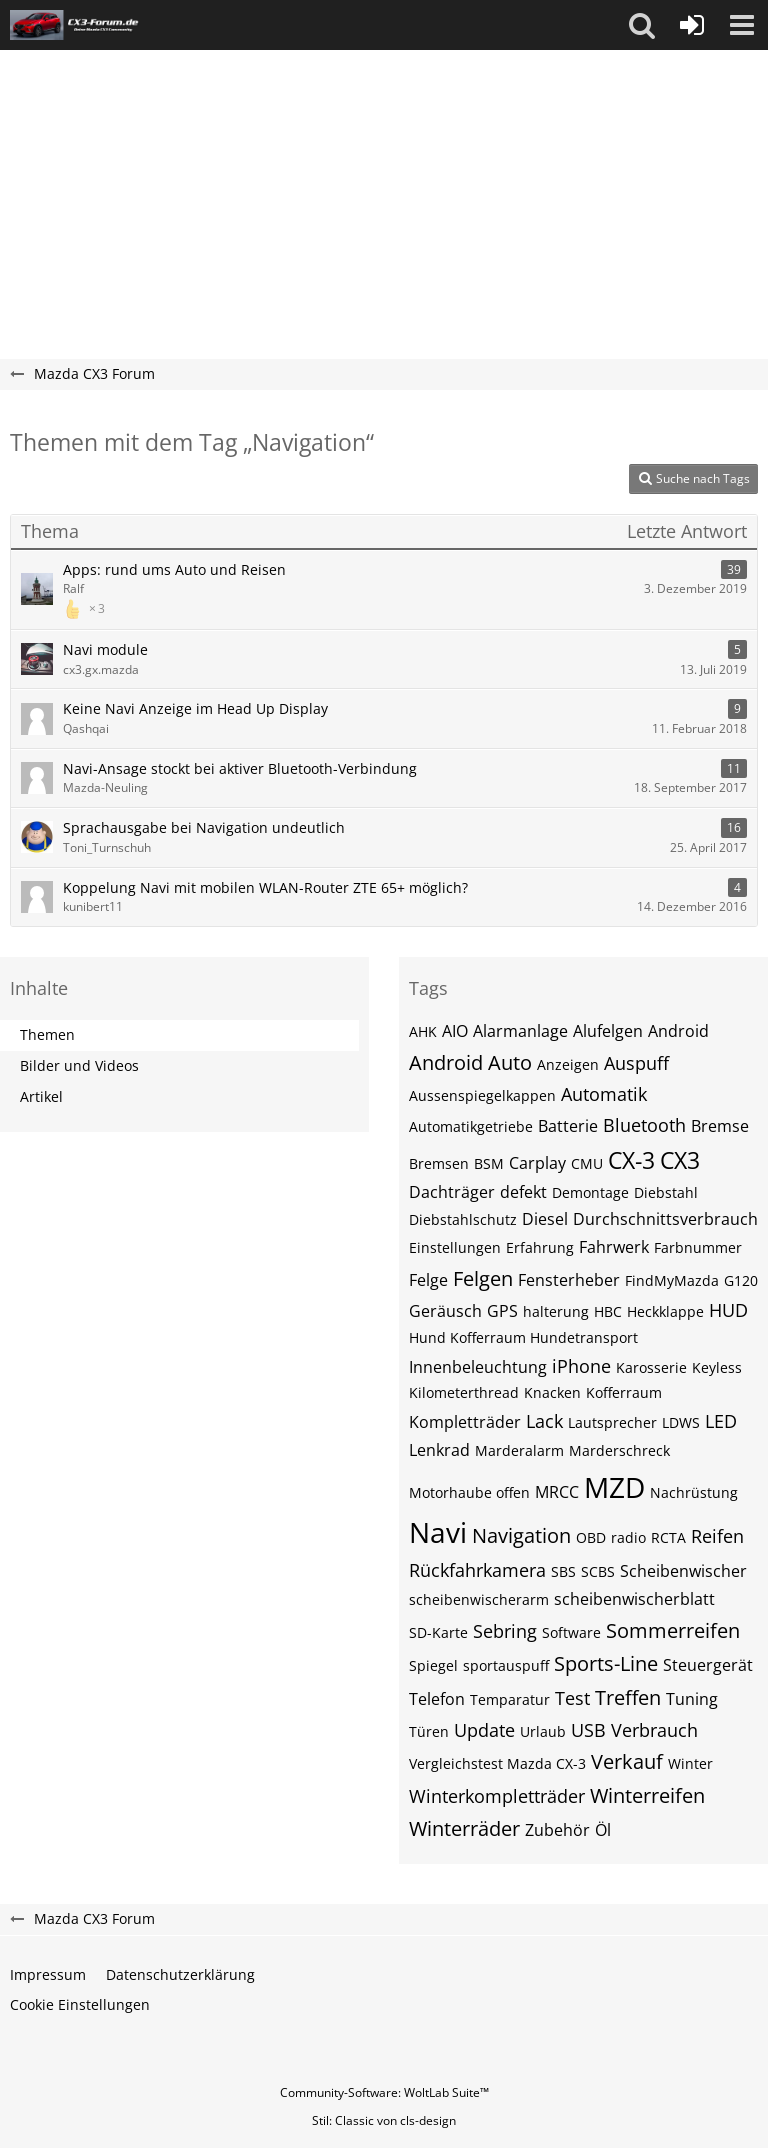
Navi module (105, 649)
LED (721, 1421)
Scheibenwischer (683, 1571)
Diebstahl (666, 1192)
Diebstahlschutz (463, 1219)
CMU (587, 1163)
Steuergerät (708, 1665)
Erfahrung (540, 1247)
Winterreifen (647, 1795)
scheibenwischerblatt (634, 1599)
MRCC (557, 1492)
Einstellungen (455, 1247)
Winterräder (464, 1828)
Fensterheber (569, 1280)
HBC (608, 1311)
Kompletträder (465, 1422)
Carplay (537, 1163)
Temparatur (510, 1699)
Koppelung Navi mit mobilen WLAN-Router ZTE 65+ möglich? (265, 887)
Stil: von (384, 2120)
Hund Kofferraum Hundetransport (523, 1337)
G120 (741, 1280)
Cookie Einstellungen (80, 2004)
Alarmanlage (520, 1031)
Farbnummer (698, 1247)
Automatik (604, 1094)
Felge (428, 1280)
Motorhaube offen (469, 1492)
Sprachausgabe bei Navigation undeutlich (204, 827)
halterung (556, 1311)
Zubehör (557, 1830)
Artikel (41, 1096)
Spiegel (433, 1665)
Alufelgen (608, 1031)
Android (678, 1031)
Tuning (692, 1699)
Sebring (505, 1631)
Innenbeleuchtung (478, 1367)
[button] (642, 25)
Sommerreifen (673, 1630)
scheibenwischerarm (479, 1599)
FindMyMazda (672, 1280)
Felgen (483, 1278)
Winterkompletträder (497, 1796)
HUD (728, 1310)
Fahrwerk (614, 1247)
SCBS (598, 1571)
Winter (690, 1763)
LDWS (681, 1422)
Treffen (628, 1697)
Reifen (717, 1536)
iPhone (581, 1366)
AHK (423, 1031)
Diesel (545, 1219)
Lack (544, 1421)
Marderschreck (619, 1450)
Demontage (590, 1192)
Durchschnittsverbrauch (665, 1219)
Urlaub (543, 1731)
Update (484, 1730)
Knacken (552, 1392)
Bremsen (439, 1163)
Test (572, 1698)
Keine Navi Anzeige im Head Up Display (195, 708)
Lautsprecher (612, 1422)
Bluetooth (644, 1125)
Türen (429, 1731)
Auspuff (636, 1063)
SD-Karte (438, 1632)
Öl (603, 1830)
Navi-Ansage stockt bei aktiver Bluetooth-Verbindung (240, 768)
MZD (614, 1487)
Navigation (521, 1535)
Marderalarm (519, 1450)
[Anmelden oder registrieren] (692, 25)
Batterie (568, 1126)
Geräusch (445, 1311)
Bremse (720, 1126)
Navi (438, 1532)
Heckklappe (665, 1311)
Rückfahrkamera (477, 1570)
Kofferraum (624, 1392)
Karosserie (651, 1367)
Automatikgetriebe (471, 1126)
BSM (489, 1163)
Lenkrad (439, 1450)
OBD (591, 1537)
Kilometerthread (464, 1392)
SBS (563, 1571)
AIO (455, 1031)
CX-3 (631, 1160)
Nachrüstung (694, 1492)
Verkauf (627, 1761)
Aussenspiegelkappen (482, 1095)
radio (628, 1537)
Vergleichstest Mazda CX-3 (497, 1763)
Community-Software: (384, 2092)
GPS (502, 1311)
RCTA (668, 1537)
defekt (523, 1192)
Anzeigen (568, 1064)
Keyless (717, 1367)
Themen (47, 1034)
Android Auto (470, 1062)
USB (588, 1730)
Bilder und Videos (79, 1065)
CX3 (680, 1160)
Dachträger (452, 1192)
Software (571, 1632)
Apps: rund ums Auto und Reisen (174, 569)
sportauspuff (506, 1665)
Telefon (437, 1699)
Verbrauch (654, 1730)
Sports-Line (606, 1663)
